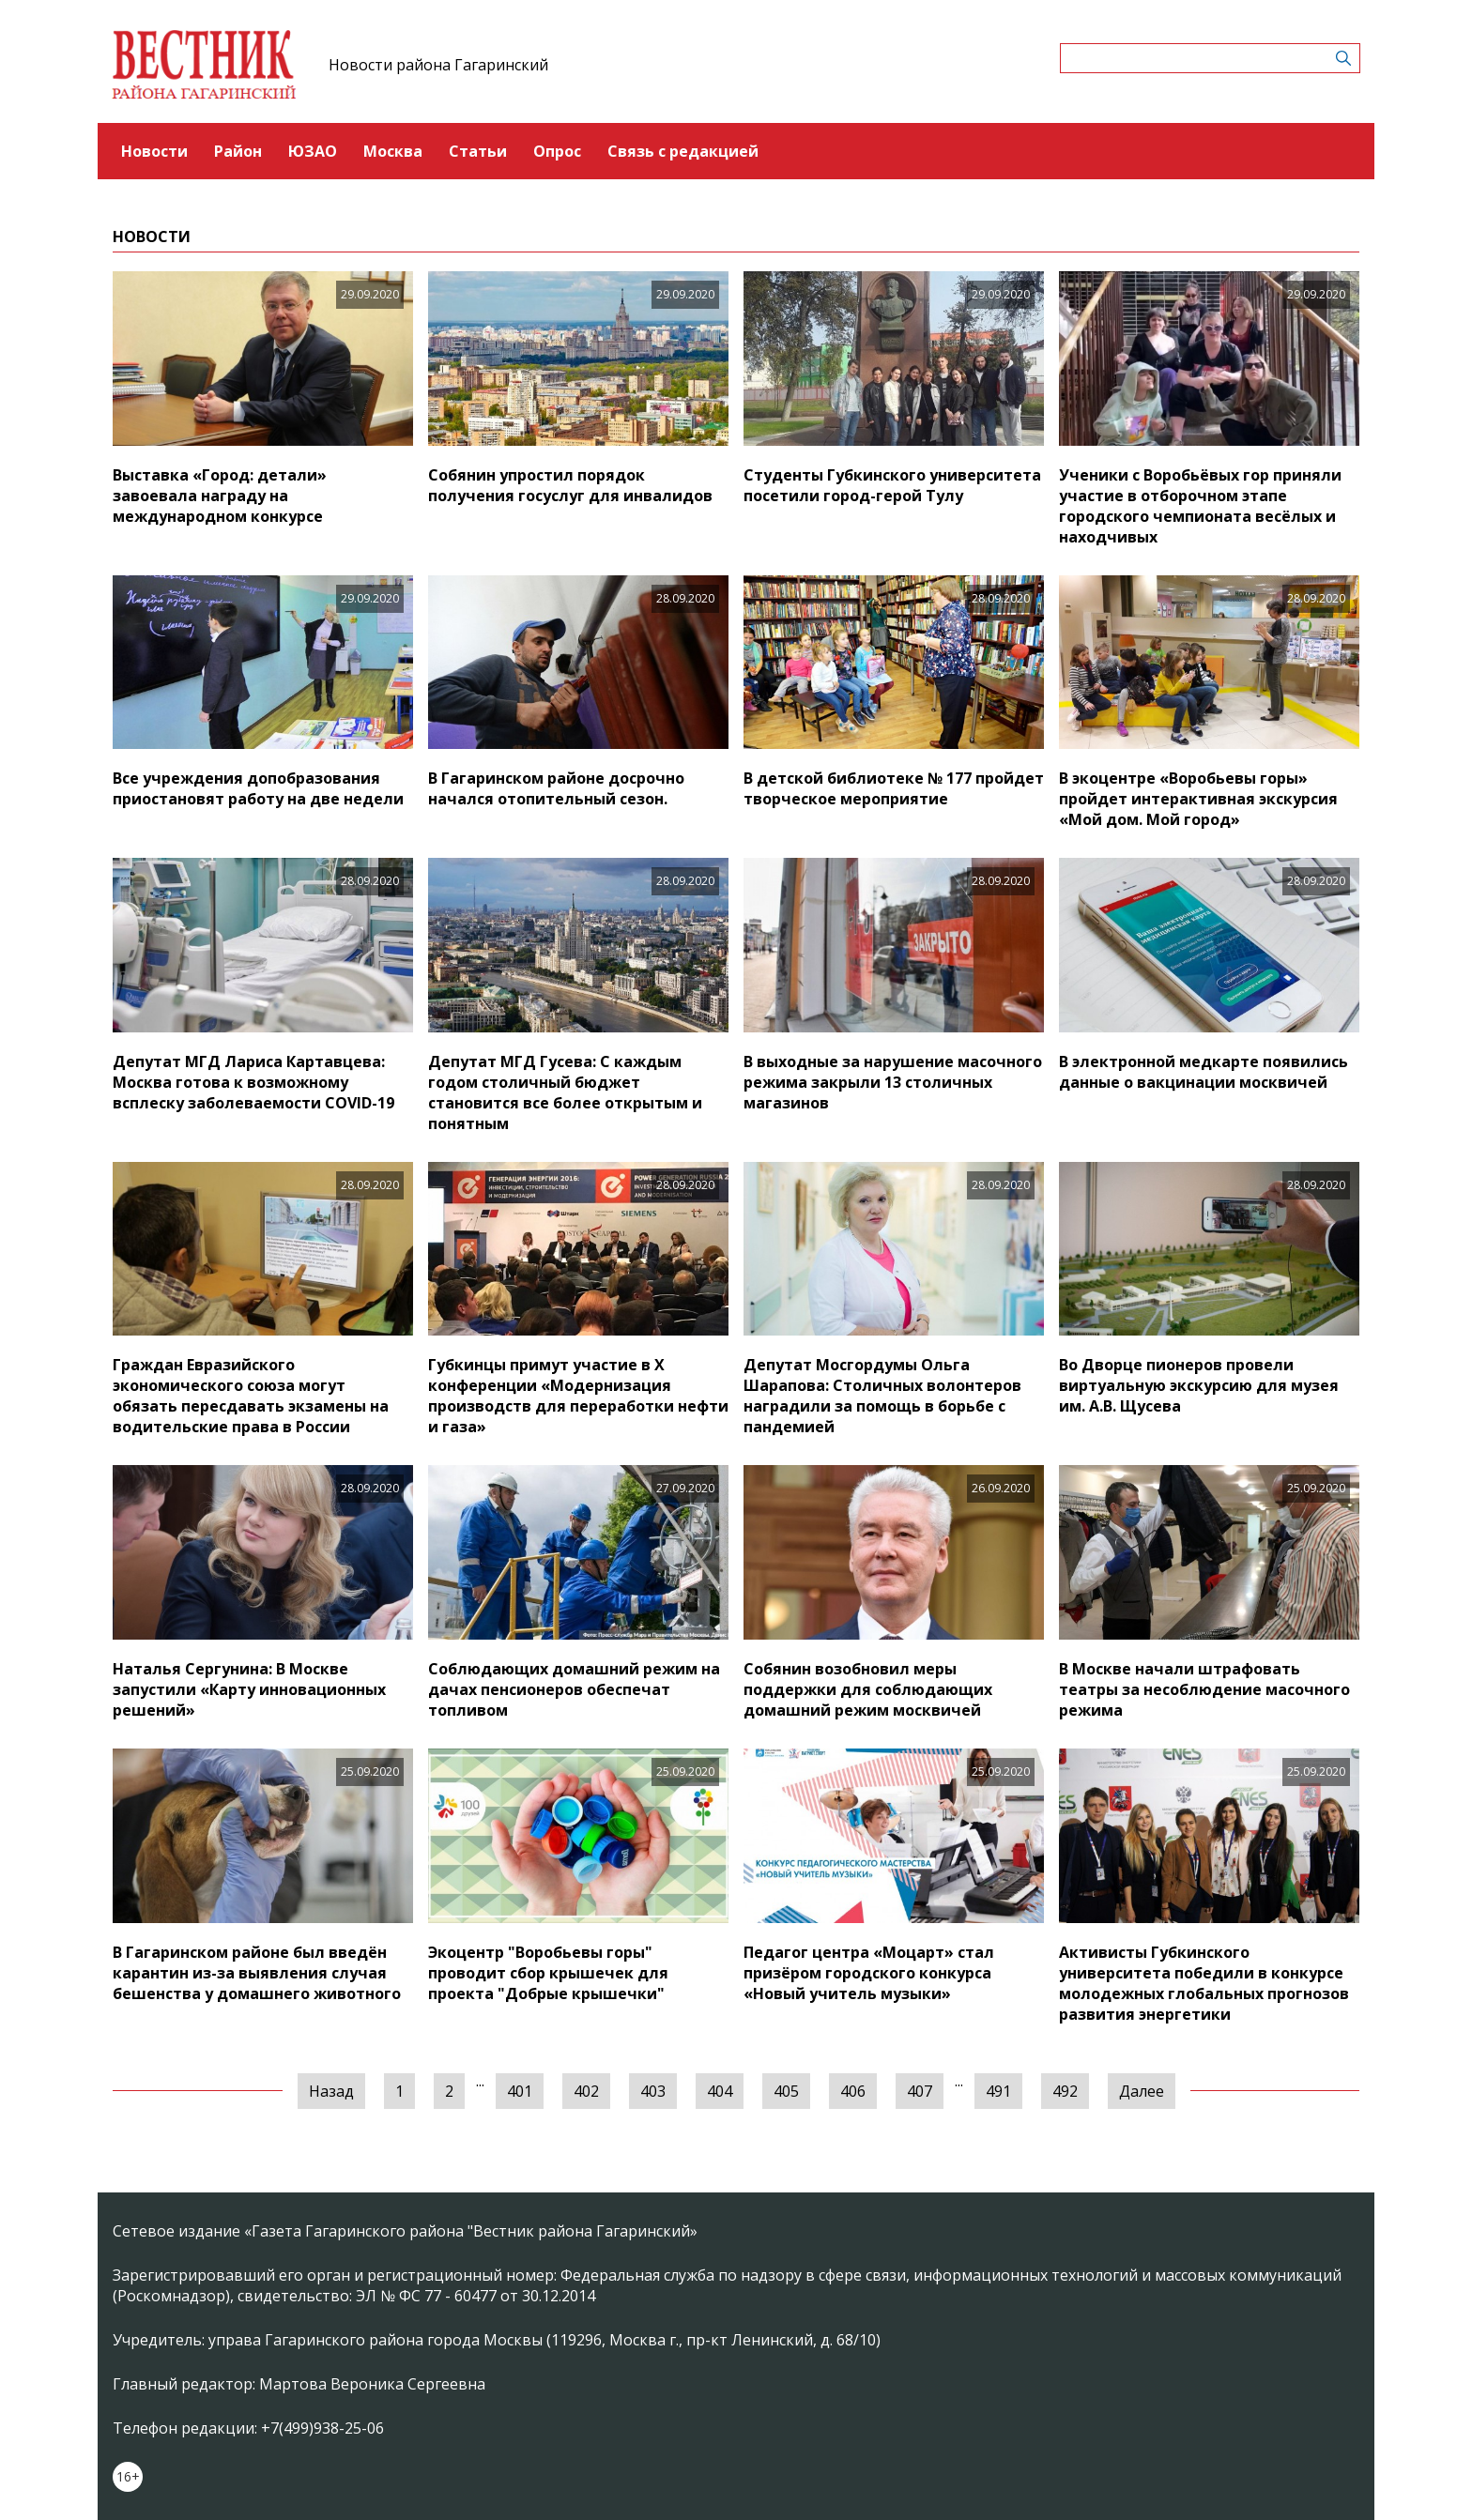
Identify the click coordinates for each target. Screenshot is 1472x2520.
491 (998, 2091)
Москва (392, 151)
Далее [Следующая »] (1141, 2091)
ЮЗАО (312, 151)
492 (1065, 2091)
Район (238, 151)
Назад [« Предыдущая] (331, 2091)
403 (653, 2091)
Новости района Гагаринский (438, 64)
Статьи (478, 151)
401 (519, 2091)
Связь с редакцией (683, 151)
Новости (154, 151)
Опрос (557, 151)
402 (586, 2091)
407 (919, 2091)
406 (853, 2091)
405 (786, 2091)
